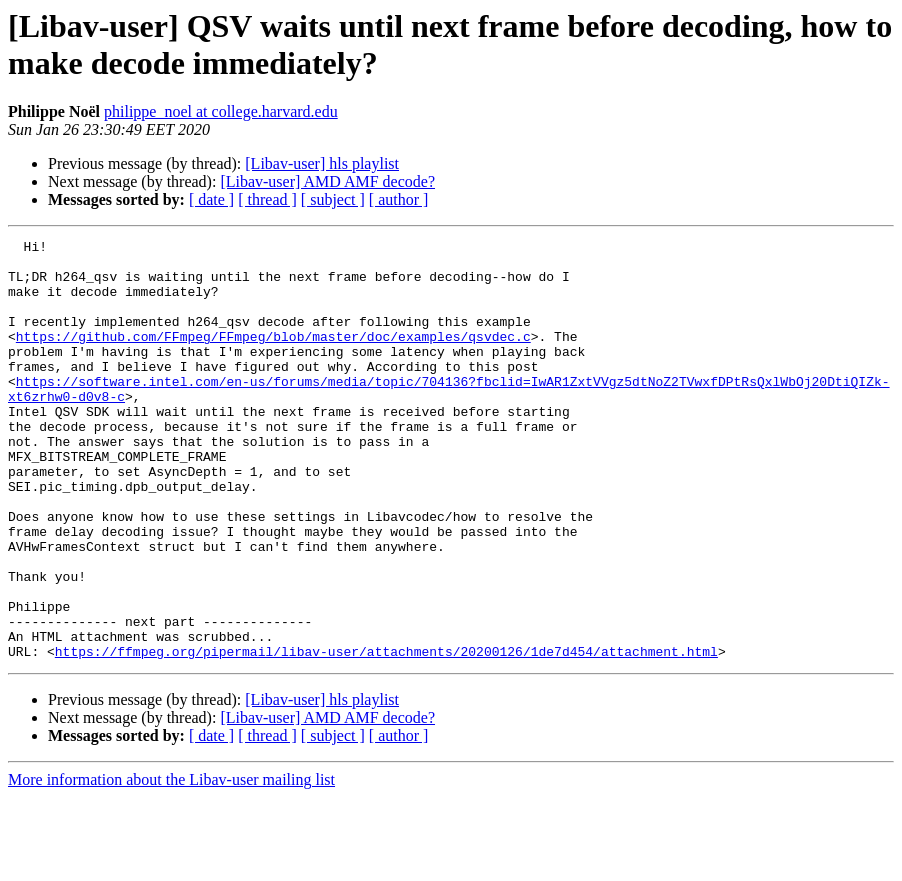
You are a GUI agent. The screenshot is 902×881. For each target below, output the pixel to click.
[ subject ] (333, 199)
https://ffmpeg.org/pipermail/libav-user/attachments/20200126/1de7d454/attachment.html (386, 735)
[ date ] (211, 199)
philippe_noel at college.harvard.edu (221, 111)
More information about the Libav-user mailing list (171, 863)
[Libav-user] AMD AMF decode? (327, 181)
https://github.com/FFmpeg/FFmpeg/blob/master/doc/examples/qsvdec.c (273, 357)
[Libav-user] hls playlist (322, 163)
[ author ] (399, 199)
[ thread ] (267, 199)
